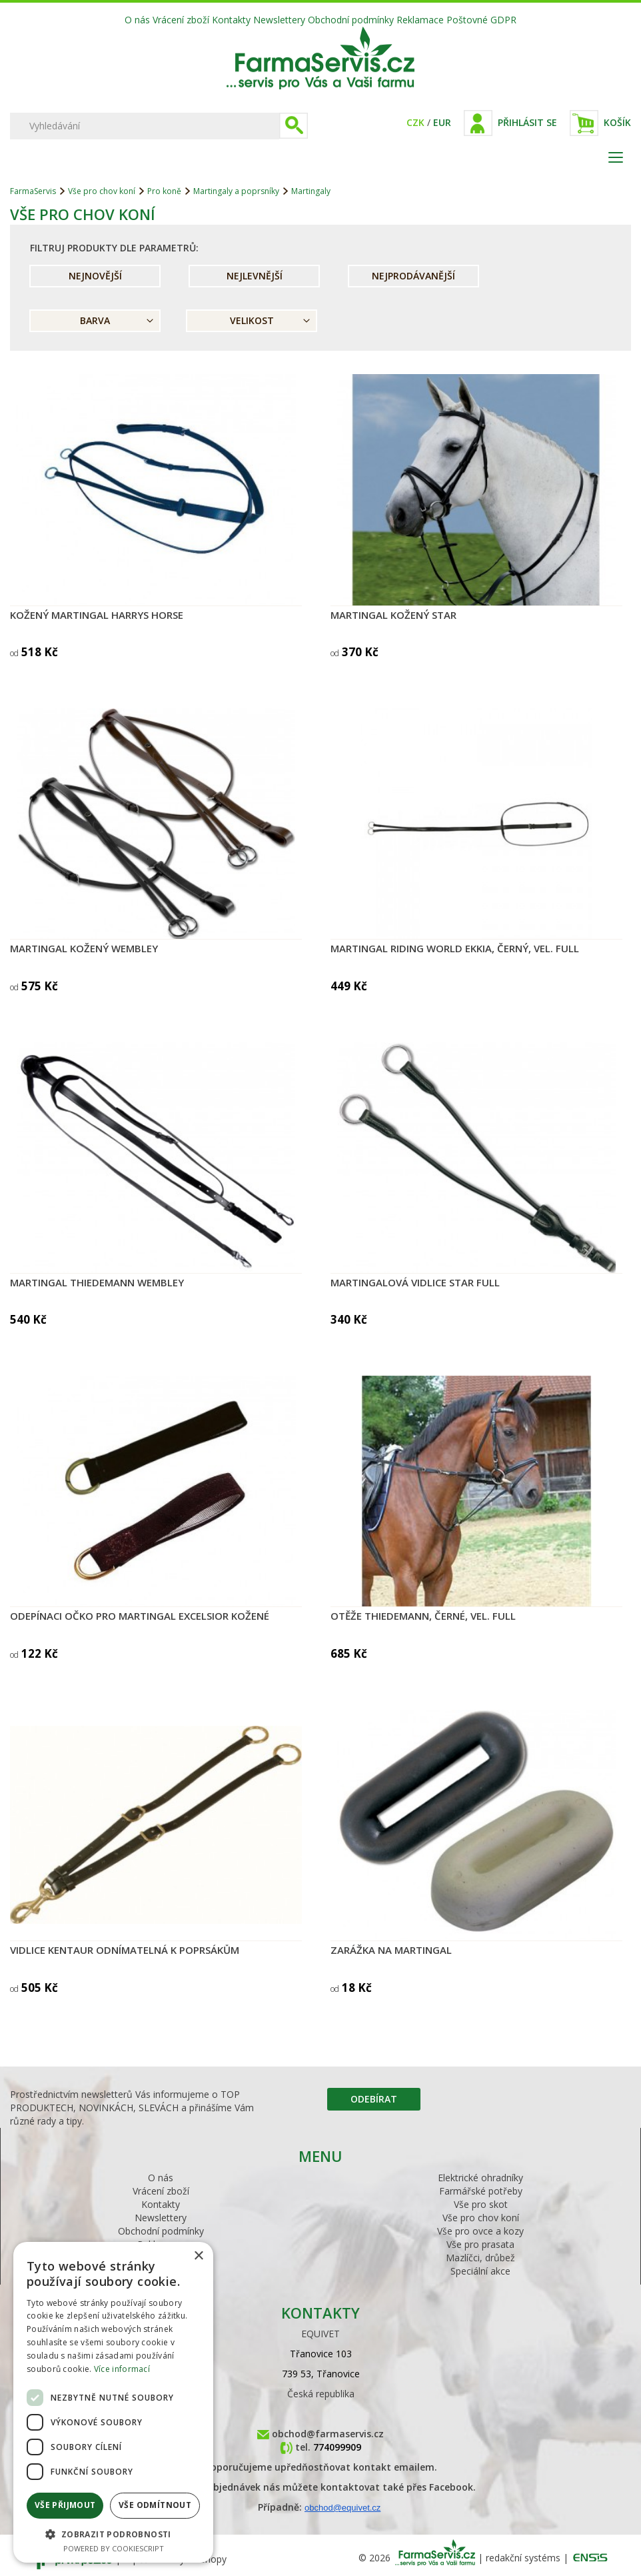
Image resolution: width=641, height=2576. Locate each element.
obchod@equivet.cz (342, 2508)
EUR (442, 122)
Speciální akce (480, 2271)
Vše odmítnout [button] (155, 2505)
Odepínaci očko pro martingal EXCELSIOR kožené (139, 1615)
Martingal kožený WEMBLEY (84, 948)
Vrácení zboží (181, 19)
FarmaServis (33, 191)
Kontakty (231, 19)
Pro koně (164, 191)
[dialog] (113, 2402)
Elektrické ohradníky (480, 2177)
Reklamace (420, 19)
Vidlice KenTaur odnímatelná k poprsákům (124, 1950)
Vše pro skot (481, 2204)
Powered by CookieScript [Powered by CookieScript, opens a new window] (113, 2548)
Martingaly (310, 191)
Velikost (252, 320)
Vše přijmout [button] (65, 2505)
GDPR (503, 19)
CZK (415, 122)
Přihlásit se (527, 122)
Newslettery (279, 19)
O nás (137, 19)
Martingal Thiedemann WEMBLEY (97, 1282)
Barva (95, 320)
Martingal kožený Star (393, 614)
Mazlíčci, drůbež (480, 2257)
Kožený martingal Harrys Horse (96, 614)
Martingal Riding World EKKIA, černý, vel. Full (454, 948)
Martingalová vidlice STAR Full (415, 1282)
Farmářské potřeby (480, 2191)
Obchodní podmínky (351, 19)
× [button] (198, 2256)
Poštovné (467, 19)
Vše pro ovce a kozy (480, 2231)
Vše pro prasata (480, 2244)
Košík (617, 122)
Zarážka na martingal (391, 1950)
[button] (113, 2533)
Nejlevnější (255, 275)
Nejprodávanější (413, 275)
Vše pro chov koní (101, 191)
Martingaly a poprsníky (236, 191)
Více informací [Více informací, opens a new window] (122, 2369)
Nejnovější (95, 275)
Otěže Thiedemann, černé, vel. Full (423, 1615)
